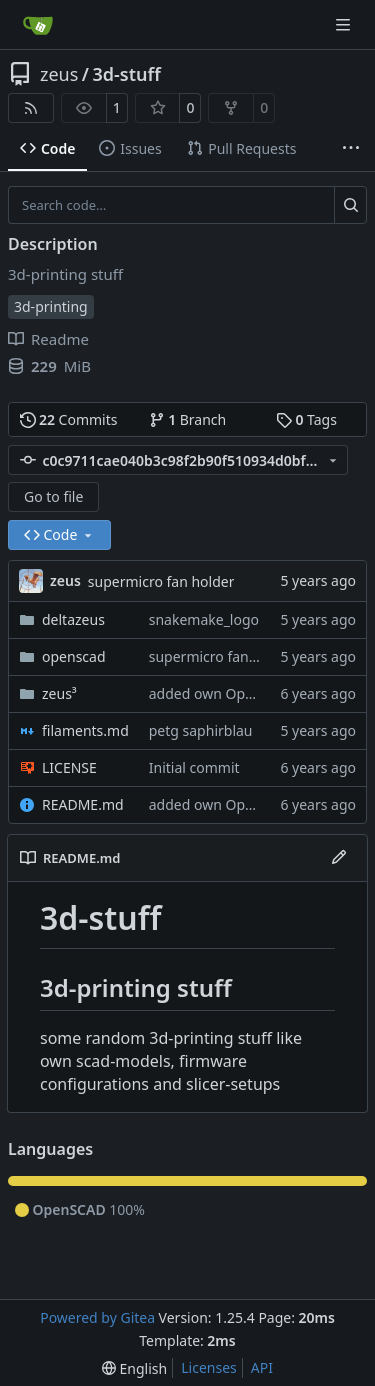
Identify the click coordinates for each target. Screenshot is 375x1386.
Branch (188, 419)
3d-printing (51, 306)
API (262, 1367)
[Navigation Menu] (345, 24)
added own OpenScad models (247, 693)
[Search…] (350, 205)
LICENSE (69, 767)
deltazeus (73, 619)
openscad (74, 656)
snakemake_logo (204, 619)
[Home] (38, 25)
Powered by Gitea (97, 1317)
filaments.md (85, 730)
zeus (59, 74)
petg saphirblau (201, 730)
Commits (69, 419)
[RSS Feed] (31, 108)
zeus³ (59, 693)
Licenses (209, 1367)
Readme (48, 339)
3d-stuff (127, 74)
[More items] (351, 149)
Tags (306, 419)
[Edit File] (339, 858)
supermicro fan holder (161, 581)
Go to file (53, 496)
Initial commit (194, 767)
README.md (83, 804)
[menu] (134, 1368)
